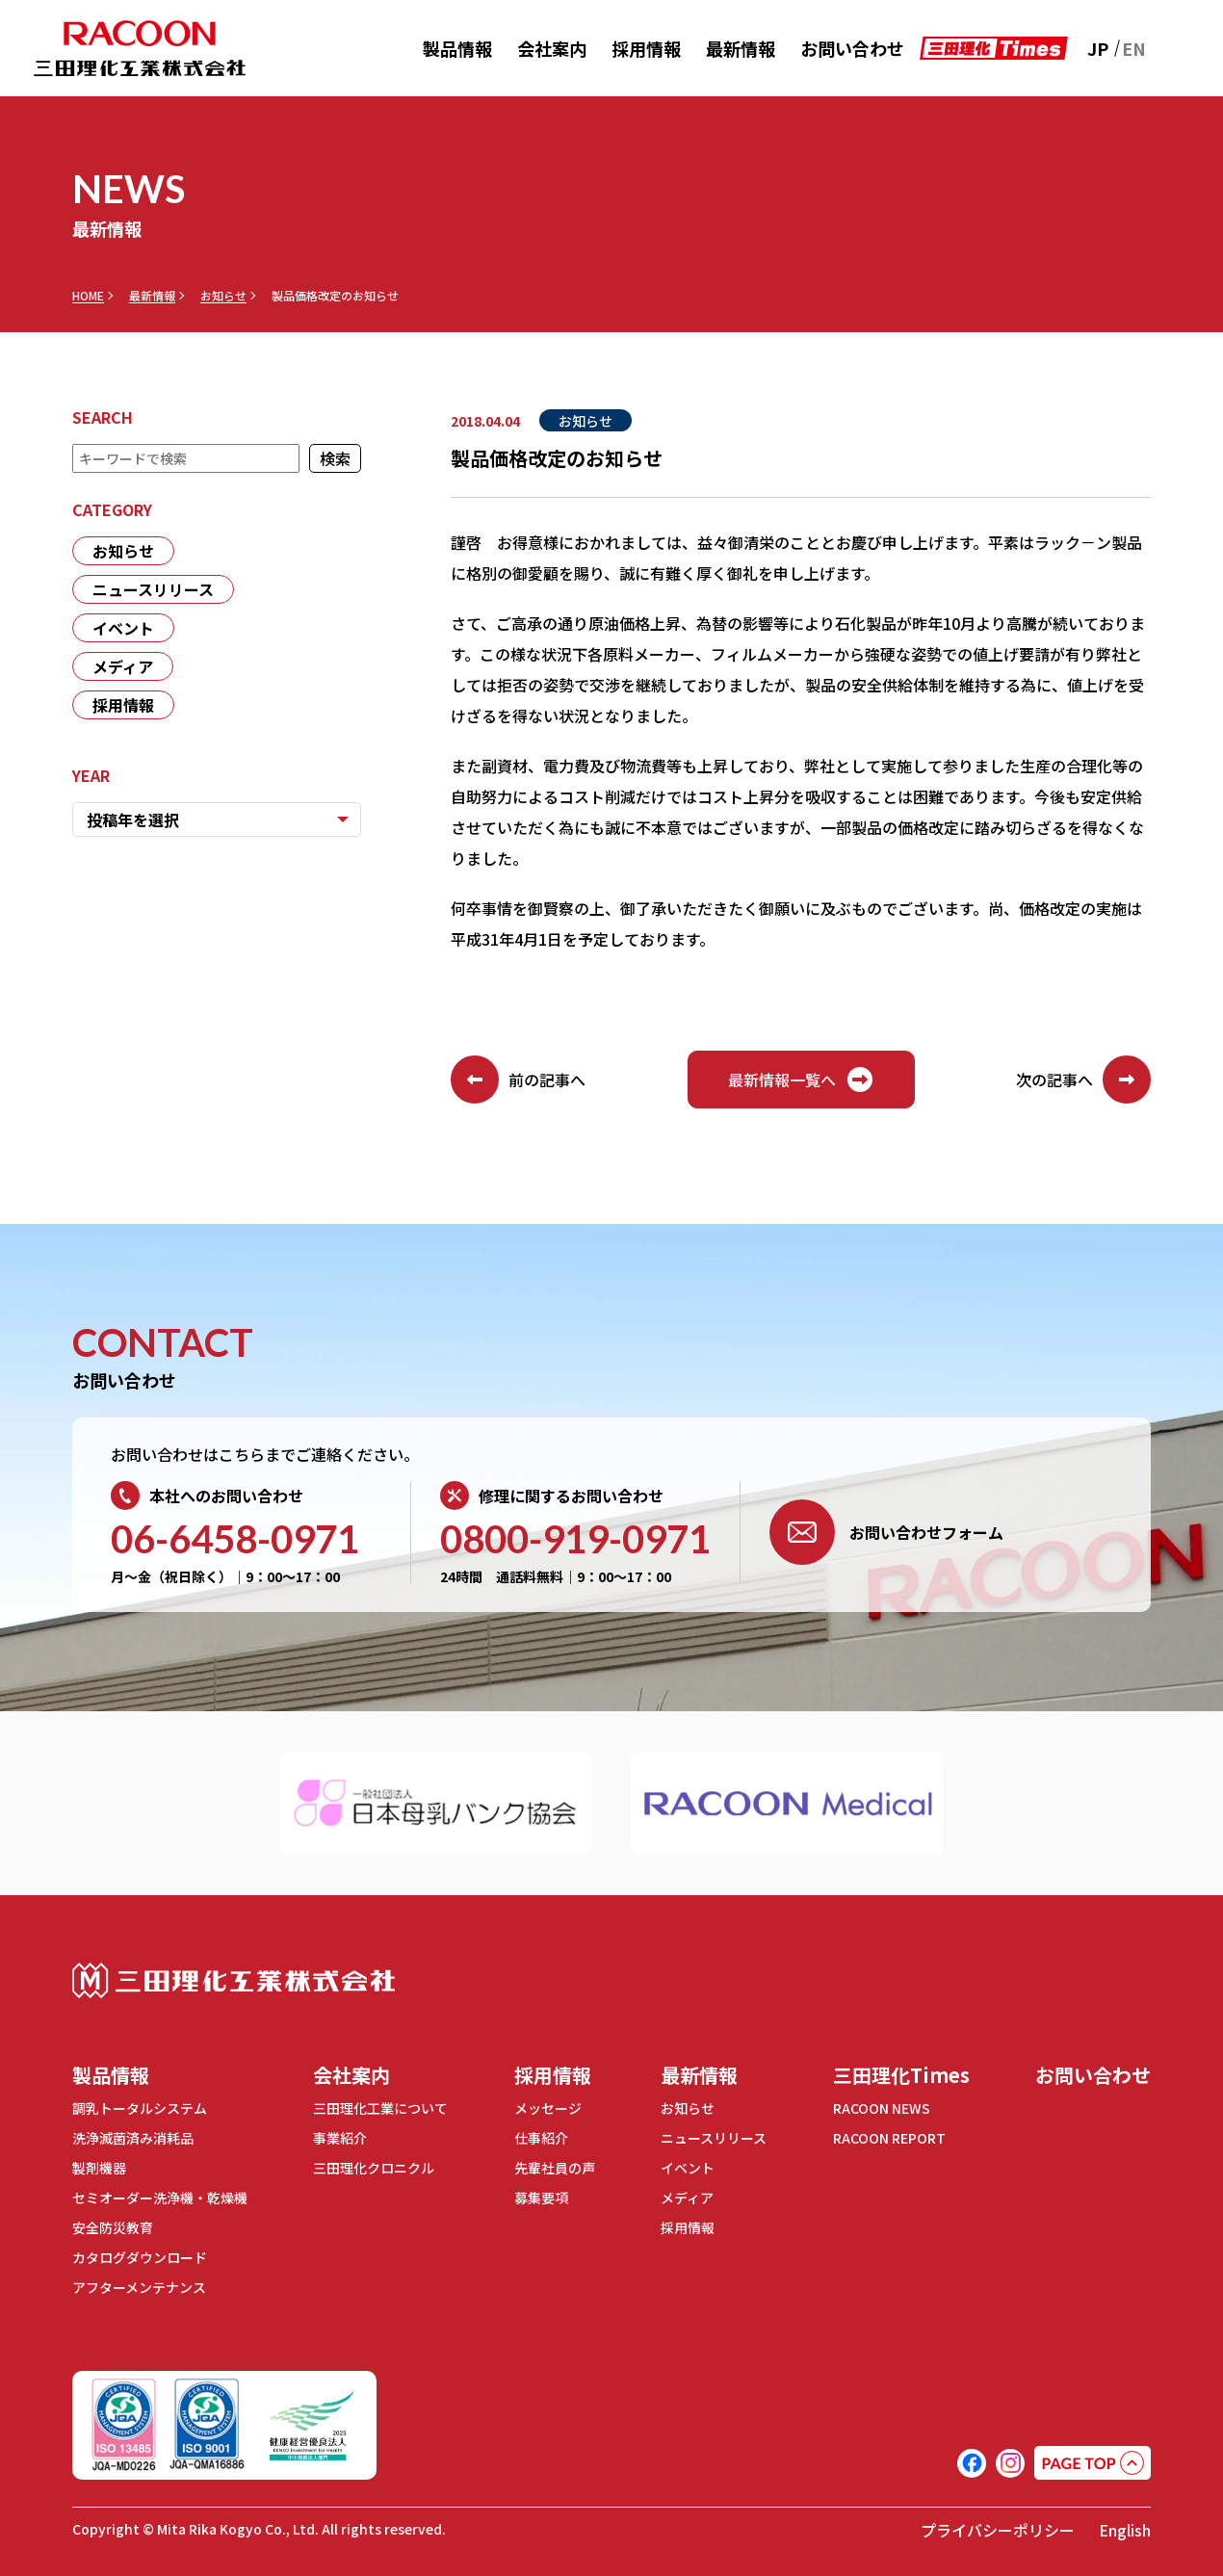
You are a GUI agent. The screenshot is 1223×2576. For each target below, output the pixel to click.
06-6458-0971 (235, 1539)
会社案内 (551, 48)
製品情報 (457, 48)
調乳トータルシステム (139, 2108)
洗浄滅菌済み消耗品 (133, 2137)
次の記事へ (1083, 1079)
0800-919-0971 (575, 1539)
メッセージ (548, 2108)
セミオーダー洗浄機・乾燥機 (159, 2197)
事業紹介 (340, 2137)
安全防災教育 (112, 2227)
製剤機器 (99, 2167)
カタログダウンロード (139, 2257)
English (1125, 2529)
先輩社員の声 (554, 2167)
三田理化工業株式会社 (233, 1980)
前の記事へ (518, 1079)
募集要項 (541, 2197)
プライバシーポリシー (998, 2529)
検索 (335, 458)
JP (1097, 48)
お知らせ (223, 295)
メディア (122, 666)
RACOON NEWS (881, 2108)
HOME (88, 295)
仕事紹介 (541, 2137)
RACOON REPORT (889, 2137)
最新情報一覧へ (801, 1079)
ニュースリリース (153, 589)
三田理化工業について (380, 2108)
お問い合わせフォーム (886, 1532)
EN (1134, 48)
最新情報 (740, 48)
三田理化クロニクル (373, 2167)
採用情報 (646, 48)
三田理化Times (901, 2075)
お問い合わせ (852, 48)
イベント (123, 627)
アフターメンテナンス (139, 2287)
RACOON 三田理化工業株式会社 (140, 48)
